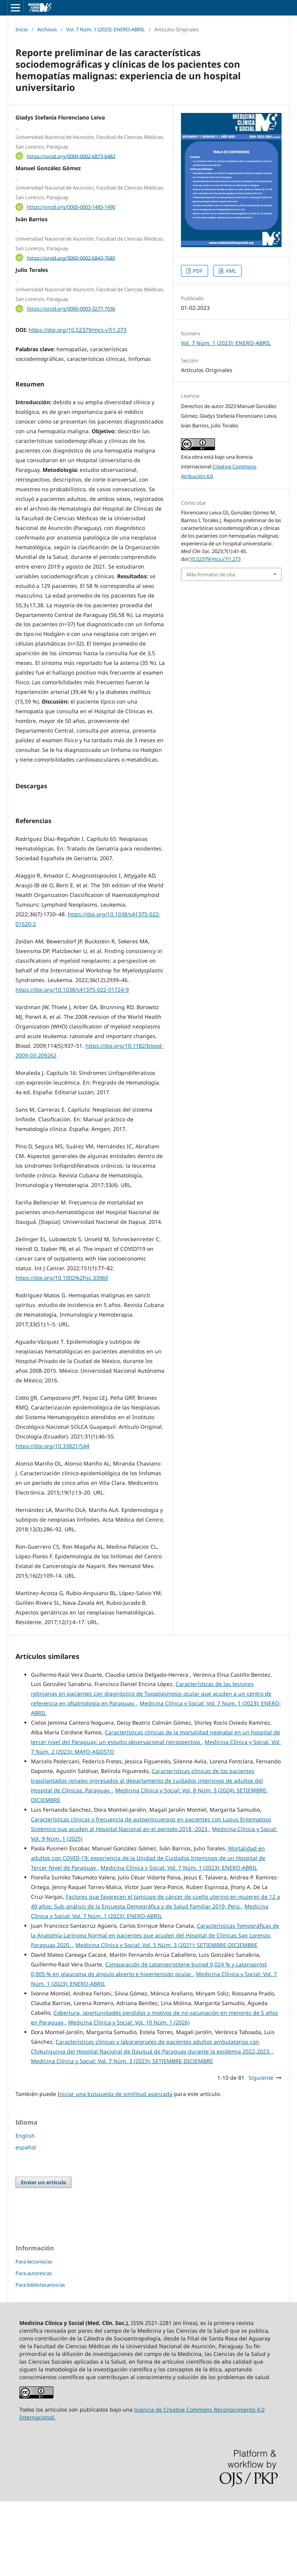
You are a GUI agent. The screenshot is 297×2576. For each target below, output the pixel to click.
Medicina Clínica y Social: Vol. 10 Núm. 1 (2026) (128, 2097)
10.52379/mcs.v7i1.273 (215, 558)
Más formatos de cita (210, 574)
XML (230, 270)
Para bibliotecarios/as (40, 2359)
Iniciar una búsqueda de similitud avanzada (115, 2168)
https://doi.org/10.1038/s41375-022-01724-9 (72, 1064)
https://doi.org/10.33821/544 (52, 1520)
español (25, 2222)
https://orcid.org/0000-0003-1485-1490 (71, 206)
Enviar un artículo (43, 2256)
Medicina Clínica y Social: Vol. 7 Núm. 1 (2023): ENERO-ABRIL (179, 1942)
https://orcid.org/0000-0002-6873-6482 (71, 155)
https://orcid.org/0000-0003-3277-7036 (71, 308)
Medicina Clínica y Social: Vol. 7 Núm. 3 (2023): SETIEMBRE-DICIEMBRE (122, 2135)
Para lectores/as (33, 2336)
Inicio (21, 29)
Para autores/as (33, 2347)
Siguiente (261, 2152)
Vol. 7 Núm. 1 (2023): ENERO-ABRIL (105, 29)
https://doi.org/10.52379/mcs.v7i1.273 (77, 329)
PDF (197, 270)
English (25, 2210)
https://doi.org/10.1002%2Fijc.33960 (61, 1352)
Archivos (47, 29)
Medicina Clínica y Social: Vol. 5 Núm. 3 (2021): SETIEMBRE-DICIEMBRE (166, 2019)
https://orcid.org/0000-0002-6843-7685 (71, 257)
